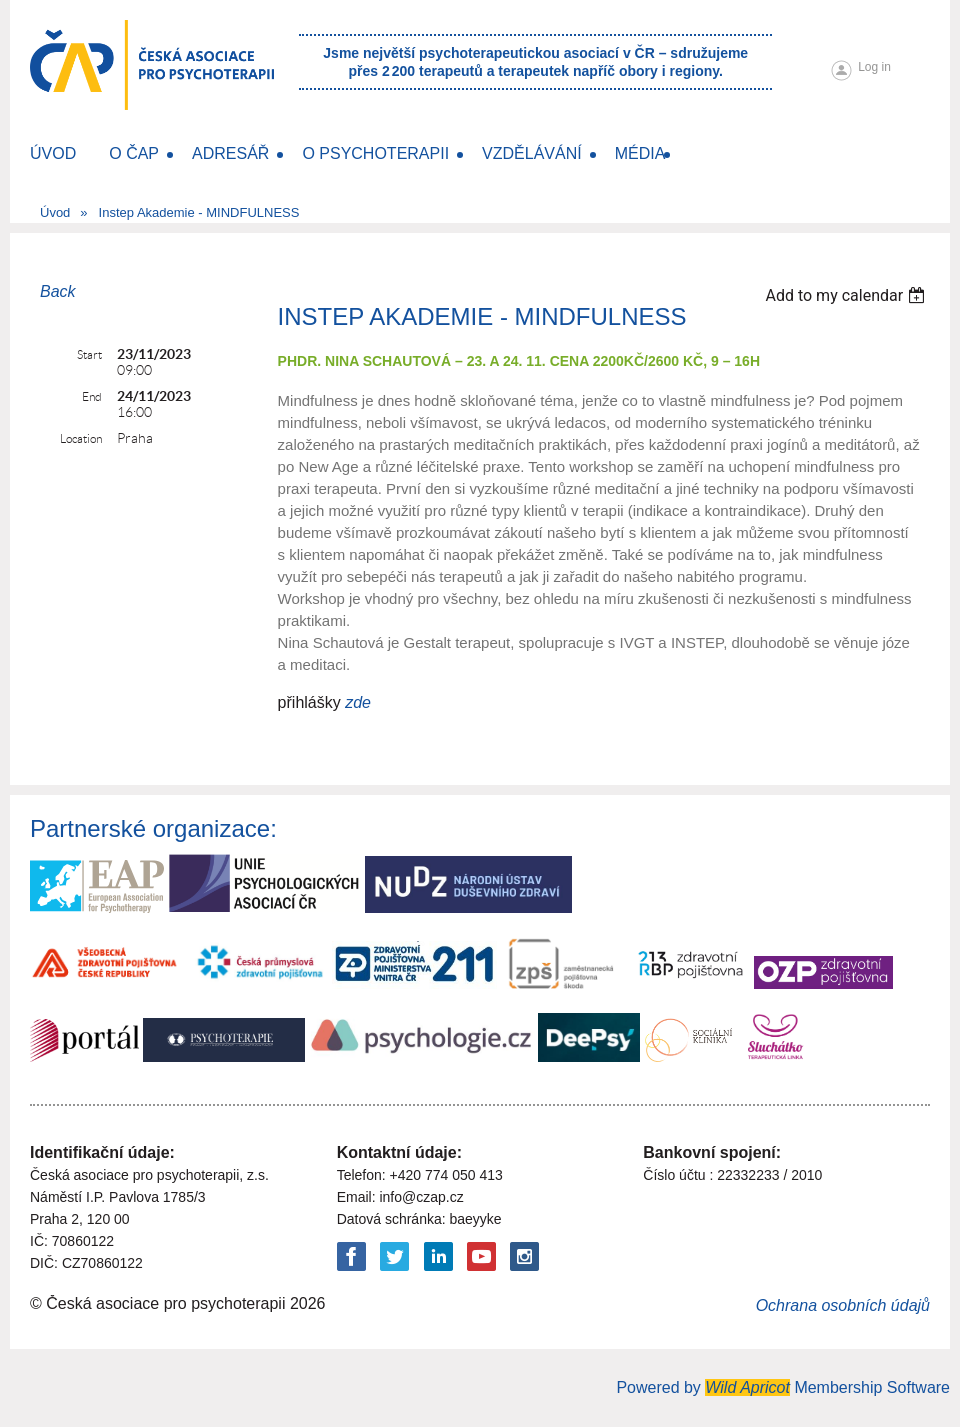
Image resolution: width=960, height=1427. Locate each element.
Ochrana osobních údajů (843, 1305)
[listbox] (847, 295)
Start (89, 354)
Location (81, 438)
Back (58, 291)
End (92, 396)
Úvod (55, 212)
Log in (874, 67)
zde (358, 702)
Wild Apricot (747, 1387)
